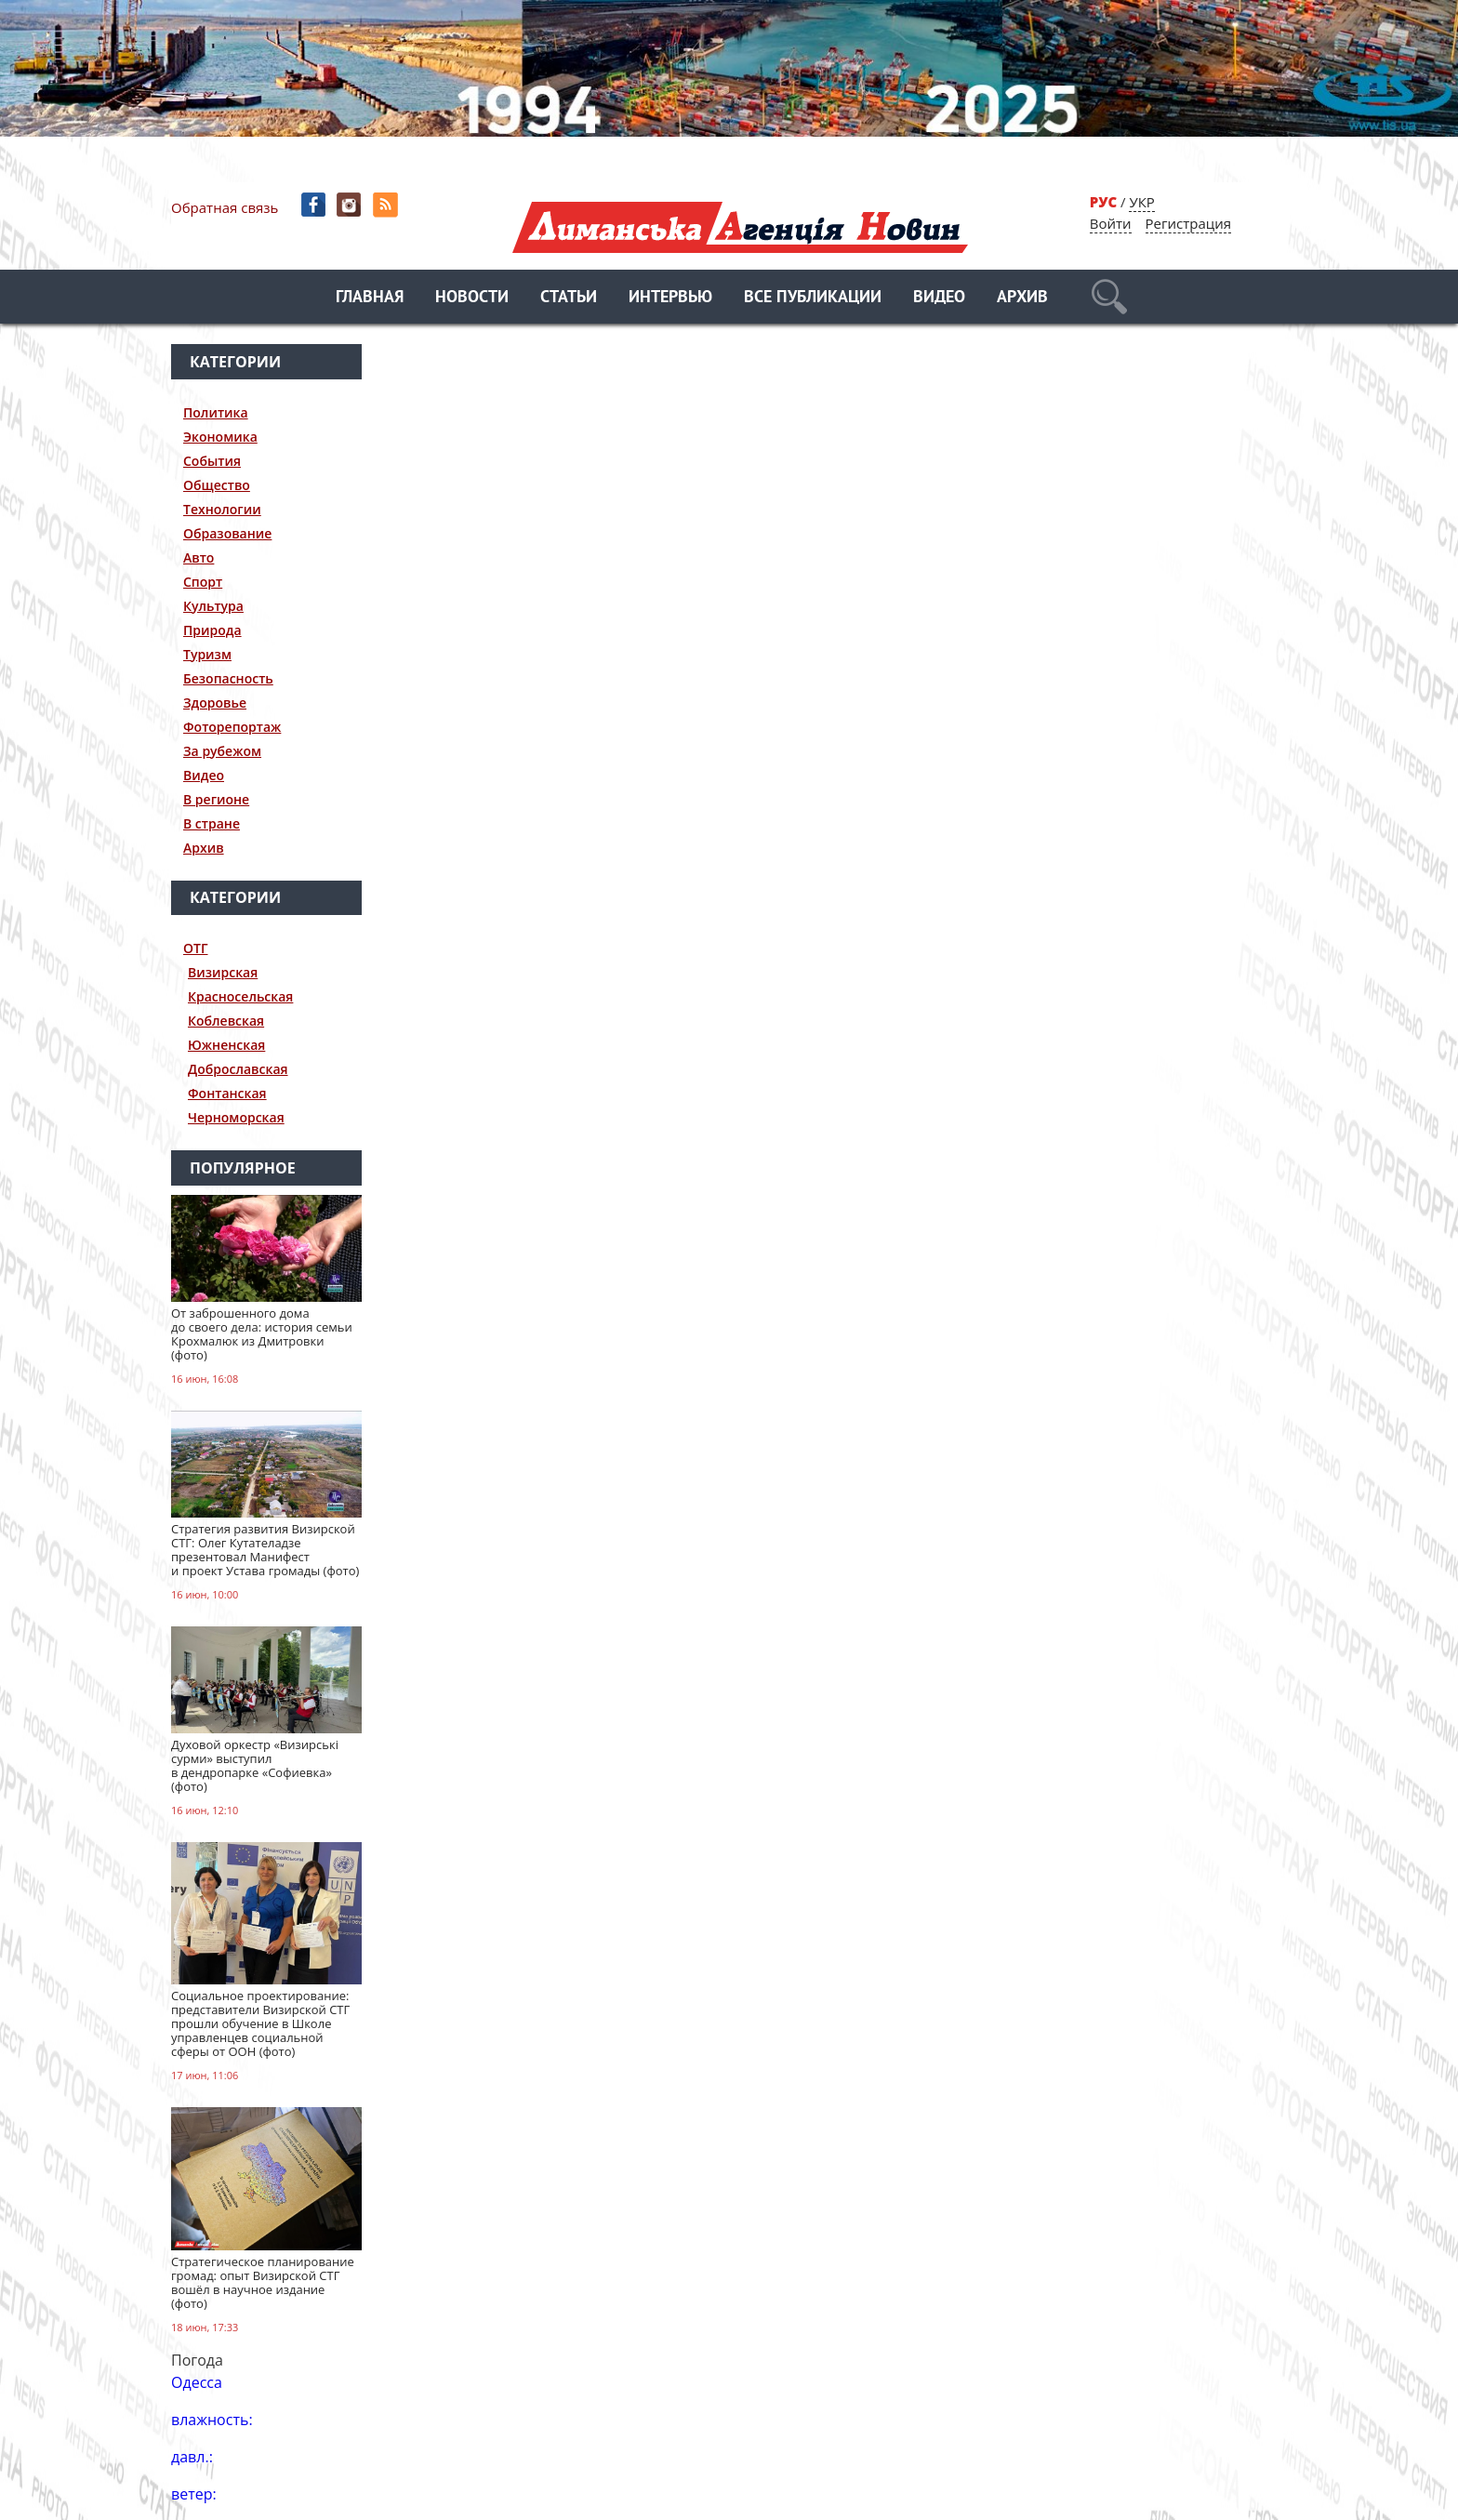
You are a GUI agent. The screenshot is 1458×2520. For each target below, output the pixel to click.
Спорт (202, 581)
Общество (216, 485)
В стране (211, 823)
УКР (1141, 201)
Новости (472, 298)
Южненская (226, 1045)
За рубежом (222, 751)
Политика (215, 412)
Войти (1111, 223)
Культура (213, 606)
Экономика (220, 436)
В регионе (216, 799)
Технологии (222, 509)
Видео (939, 298)
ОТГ (195, 948)
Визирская (223, 972)
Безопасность (228, 678)
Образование (227, 533)
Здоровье (214, 702)
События (212, 461)
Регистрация (1188, 223)
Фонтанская (227, 1093)
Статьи (568, 298)
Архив (1022, 298)
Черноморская (236, 1117)
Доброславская (238, 1069)
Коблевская (226, 1020)
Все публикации (812, 298)
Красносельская (240, 996)
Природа (212, 630)
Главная (370, 298)
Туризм (207, 654)
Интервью (670, 298)
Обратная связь (224, 207)
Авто (198, 557)
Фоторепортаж (232, 727)
